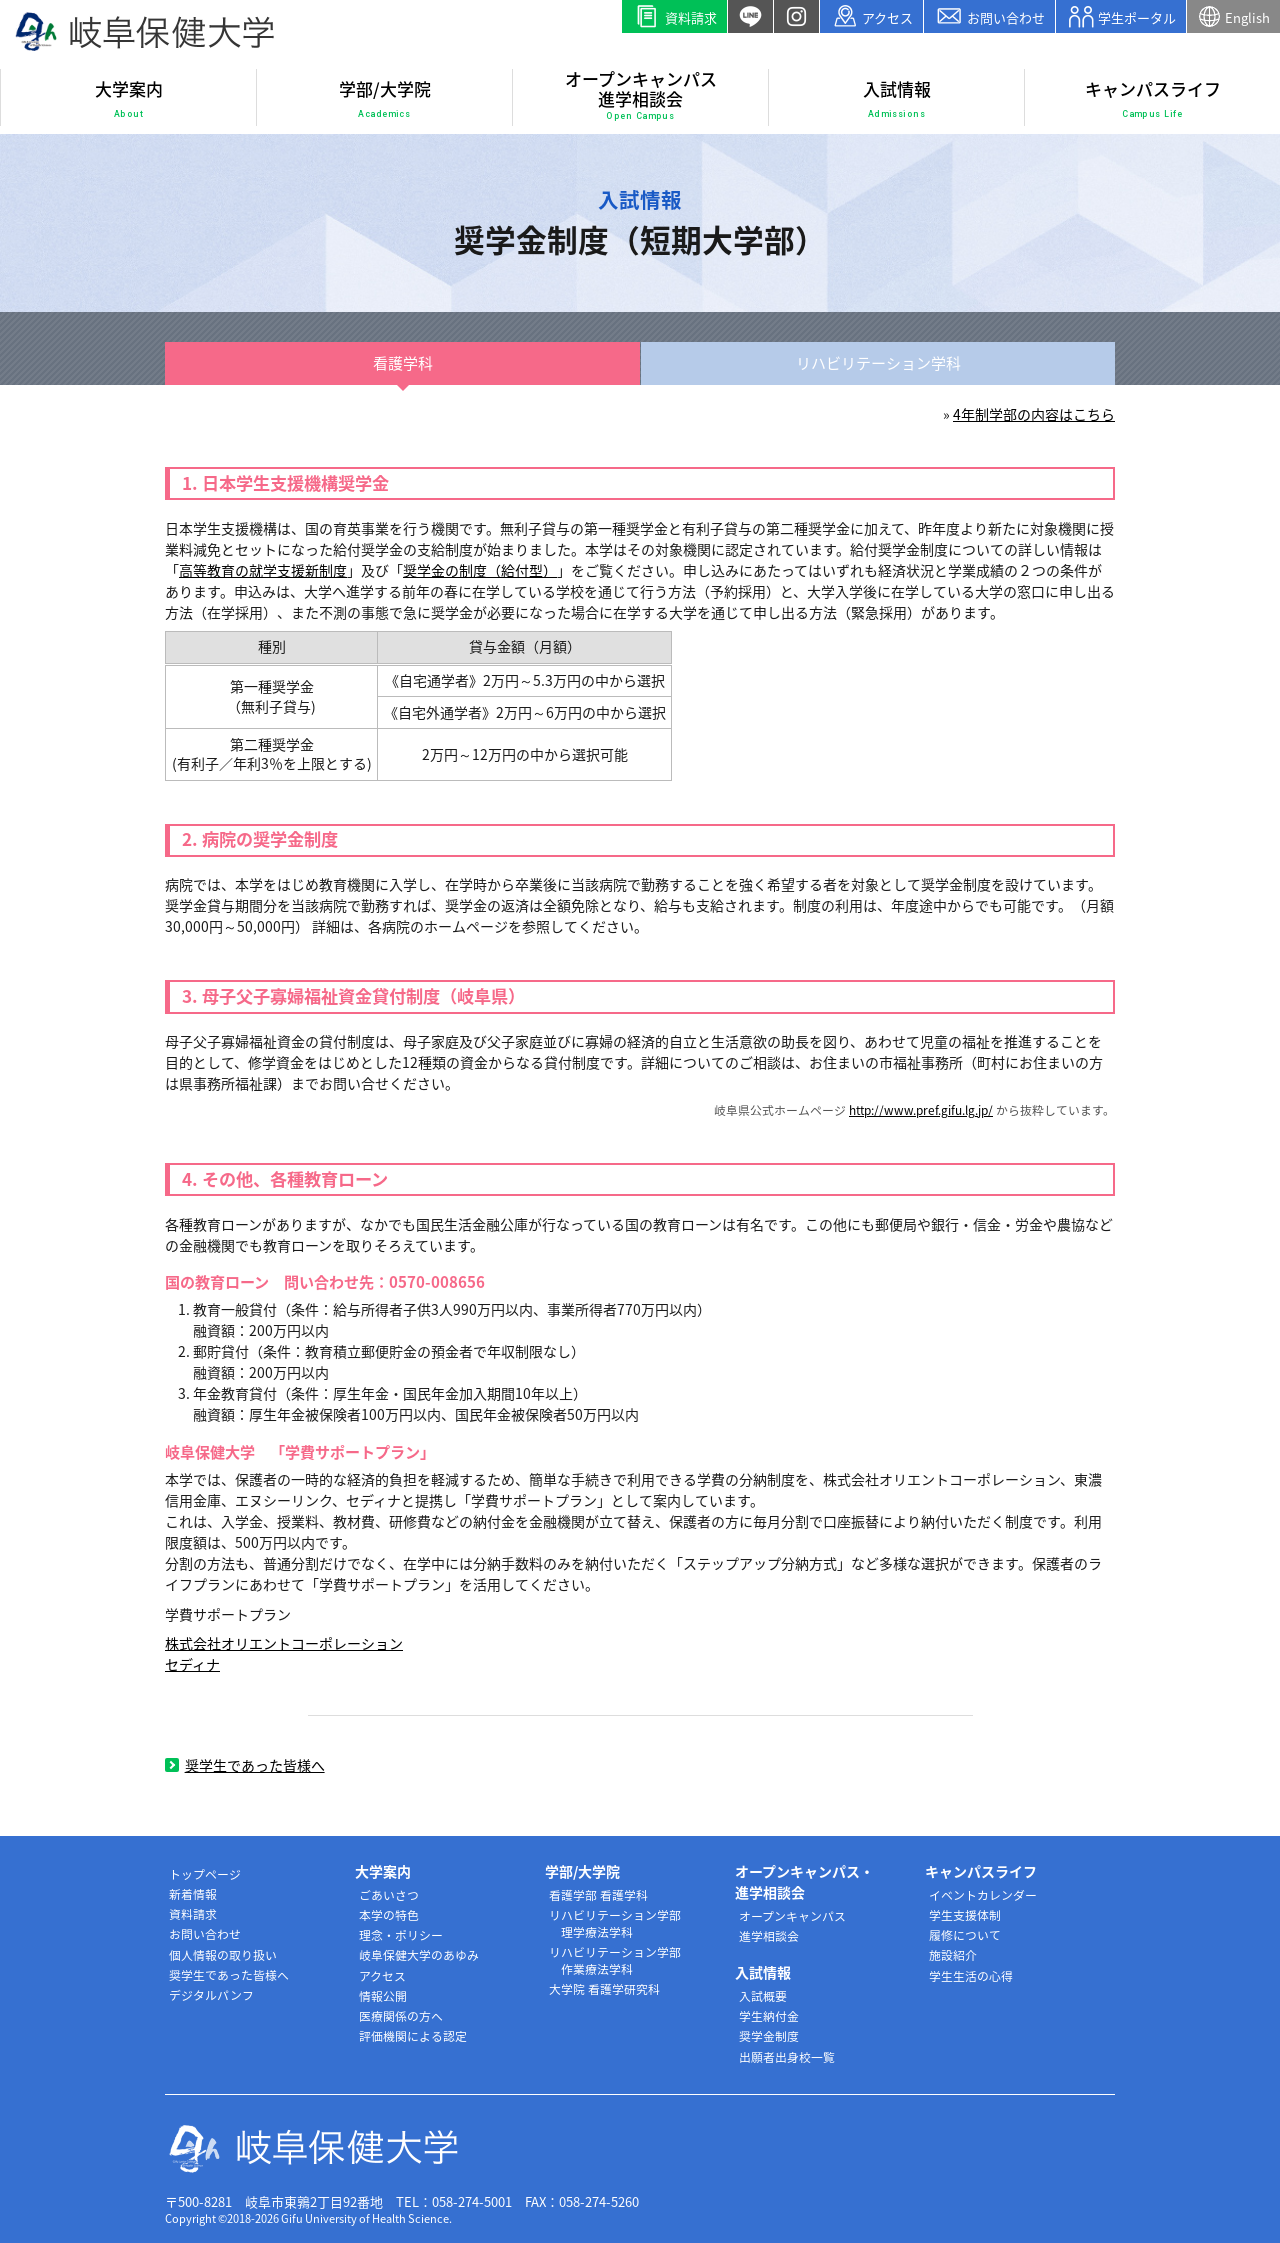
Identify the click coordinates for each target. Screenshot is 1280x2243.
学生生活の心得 (971, 1976)
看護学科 (403, 363)
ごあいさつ (389, 1895)
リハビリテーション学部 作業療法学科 (615, 1960)
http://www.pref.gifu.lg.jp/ (921, 1110)
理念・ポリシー (401, 1935)
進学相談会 (769, 1936)
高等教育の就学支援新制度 (263, 570)
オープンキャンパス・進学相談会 (804, 1881)
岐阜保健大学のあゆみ (419, 1955)
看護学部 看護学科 (598, 1895)
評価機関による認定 (413, 2036)
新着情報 (193, 1894)
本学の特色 (389, 1915)
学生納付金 (769, 2016)
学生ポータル (1121, 16)
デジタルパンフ (211, 1995)
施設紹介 (953, 1955)
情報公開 (383, 1996)
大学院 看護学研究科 (604, 1989)
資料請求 (674, 16)
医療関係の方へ (401, 2016)
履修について (965, 1935)
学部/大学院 (385, 99)
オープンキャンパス (792, 1916)
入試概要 (763, 1996)
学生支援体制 (965, 1915)
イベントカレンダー (983, 1895)
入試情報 (897, 99)
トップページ (205, 1874)
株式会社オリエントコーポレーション (284, 1643)
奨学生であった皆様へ (245, 1765)
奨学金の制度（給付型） (480, 570)
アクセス (872, 16)
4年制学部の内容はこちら (1034, 414)
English (1233, 16)
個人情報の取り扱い (223, 1955)
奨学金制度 (769, 2036)
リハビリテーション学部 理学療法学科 (615, 1923)
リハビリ (878, 363)
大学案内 (129, 99)
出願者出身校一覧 (787, 2057)
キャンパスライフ (1153, 99)
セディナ (192, 1664)
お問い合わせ (989, 16)
